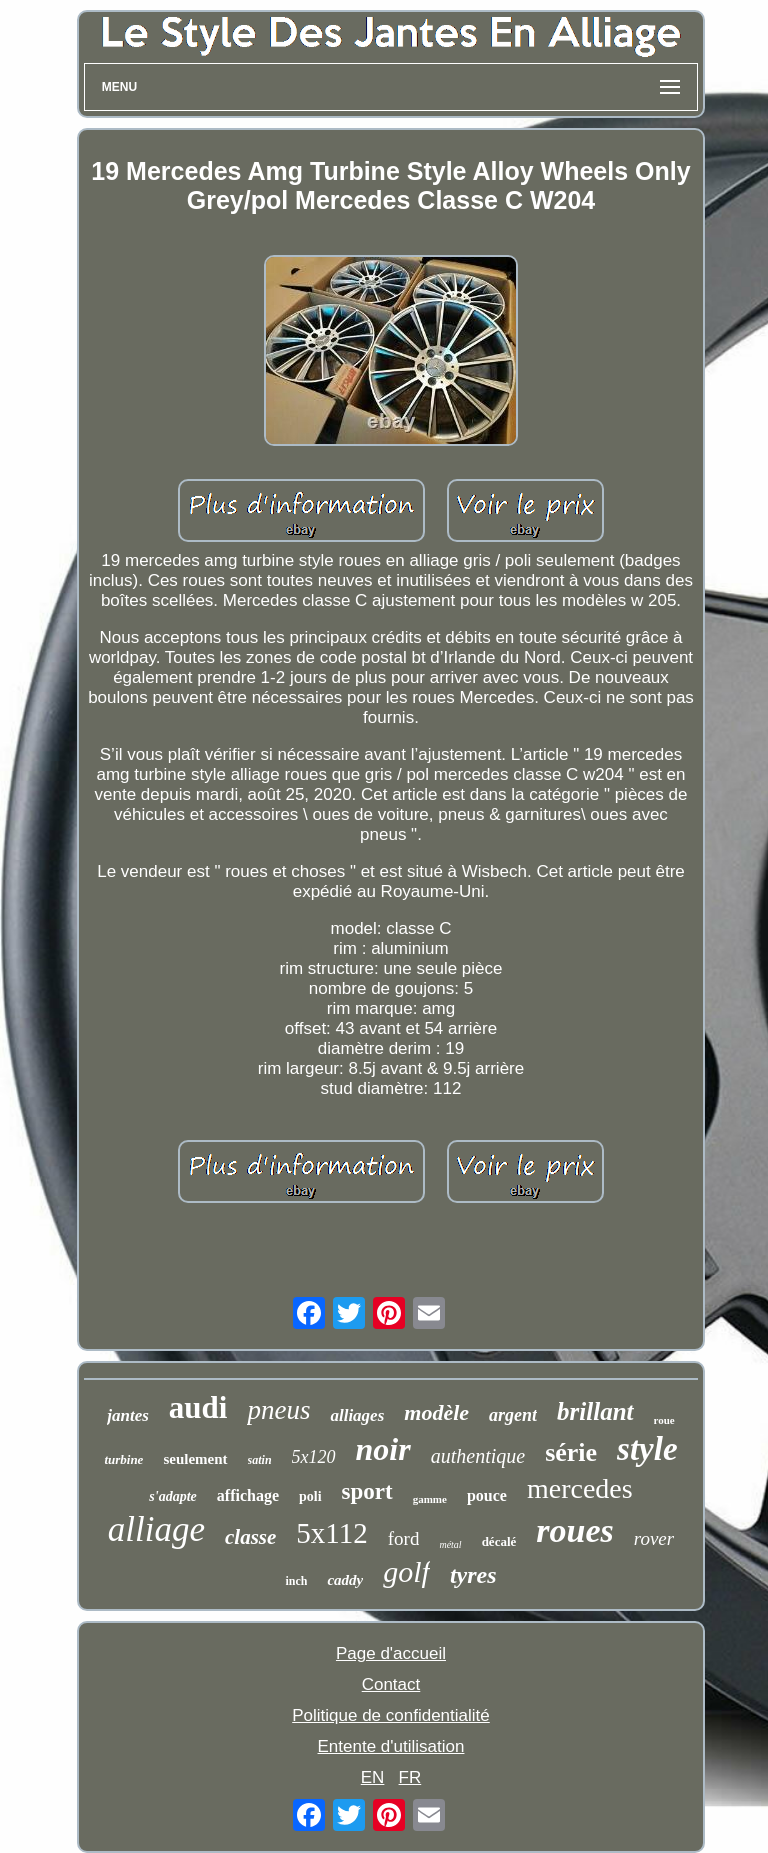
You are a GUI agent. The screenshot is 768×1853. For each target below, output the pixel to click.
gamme (430, 1499)
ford (404, 1538)
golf (406, 1571)
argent (513, 1415)
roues (574, 1530)
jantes (128, 1415)
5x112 (331, 1533)
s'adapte (172, 1496)
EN (373, 1777)
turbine (123, 1459)
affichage (248, 1495)
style (647, 1449)
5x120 (314, 1457)
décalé (499, 1541)
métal (450, 1544)
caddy (345, 1580)
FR (410, 1777)
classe (250, 1537)
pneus (278, 1410)
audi (198, 1407)
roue (664, 1420)
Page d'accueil (391, 1653)
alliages (357, 1415)
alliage (156, 1529)
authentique (478, 1456)
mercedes (580, 1488)
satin (260, 1460)
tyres (473, 1575)
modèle (436, 1412)
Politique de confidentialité (391, 1715)
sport (367, 1491)
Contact (391, 1684)
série (571, 1452)
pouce (487, 1495)
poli (310, 1496)
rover (654, 1538)
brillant (595, 1411)
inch (296, 1581)
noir (383, 1449)
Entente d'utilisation (391, 1746)
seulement (195, 1459)
